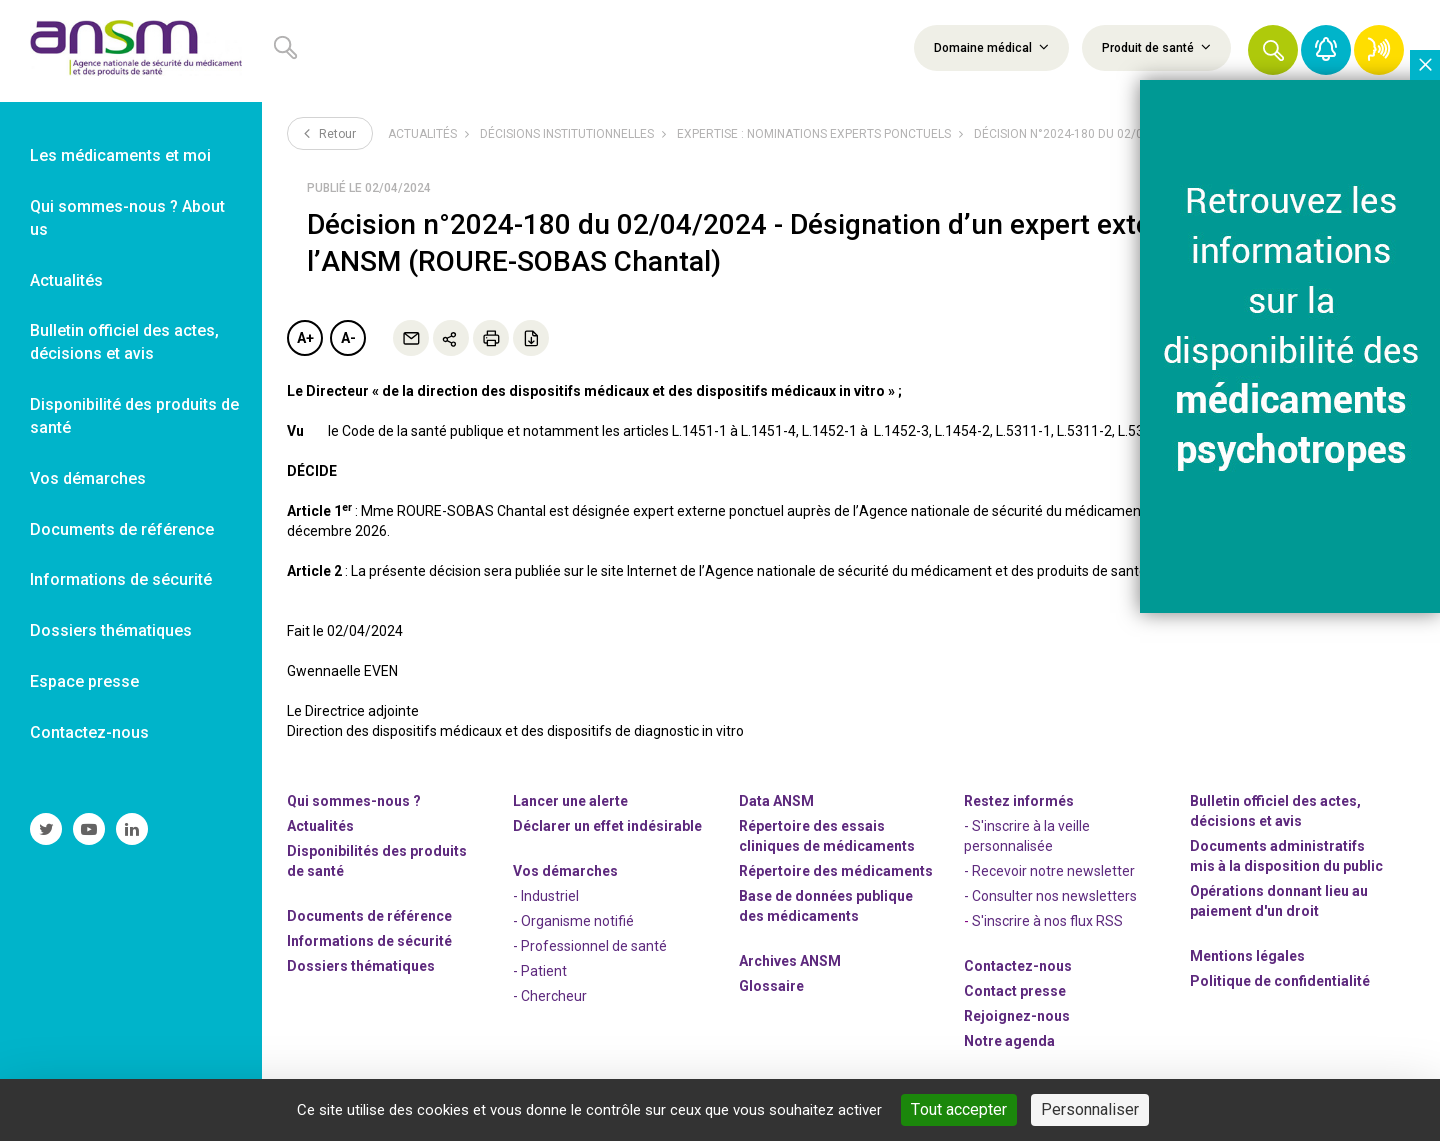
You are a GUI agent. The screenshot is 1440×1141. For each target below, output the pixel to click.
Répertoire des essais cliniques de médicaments (827, 836)
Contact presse (1015, 991)
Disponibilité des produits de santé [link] (134, 416)
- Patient (540, 971)
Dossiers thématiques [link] (111, 630)
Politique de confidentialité (1280, 981)
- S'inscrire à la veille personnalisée (1027, 836)
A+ (305, 338)
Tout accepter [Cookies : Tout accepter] (959, 1109)
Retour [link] (330, 133)
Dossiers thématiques (361, 966)
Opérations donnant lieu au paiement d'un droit (1279, 901)
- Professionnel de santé (590, 946)
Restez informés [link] (1019, 801)
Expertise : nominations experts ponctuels (814, 134)
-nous (1017, 1016)
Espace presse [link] (84, 681)
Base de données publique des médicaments (826, 906)
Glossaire (771, 986)
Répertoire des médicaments (836, 871)
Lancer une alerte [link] (570, 801)
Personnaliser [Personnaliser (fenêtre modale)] (1090, 1109)
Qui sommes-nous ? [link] (354, 801)
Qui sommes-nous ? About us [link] (127, 218)
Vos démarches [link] (88, 478)
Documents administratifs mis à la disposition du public (1286, 856)
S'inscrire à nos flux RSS (1047, 921)
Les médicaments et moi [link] (120, 155)
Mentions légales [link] (1247, 956)
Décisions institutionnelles (567, 134)
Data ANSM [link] (776, 801)
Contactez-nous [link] (89, 732)
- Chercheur (550, 996)
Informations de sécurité (369, 941)
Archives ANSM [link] (790, 961)
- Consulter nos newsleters (1050, 896)
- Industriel (546, 896)
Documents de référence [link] (122, 529)
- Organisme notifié (573, 921)
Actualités (422, 134)
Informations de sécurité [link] (121, 579)
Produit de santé (1156, 47)
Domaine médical (991, 47)
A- (348, 338)
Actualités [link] (66, 280)
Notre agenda (1009, 1041)
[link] (131, 51)
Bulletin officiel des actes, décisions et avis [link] (124, 342)
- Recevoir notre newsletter (1049, 871)
